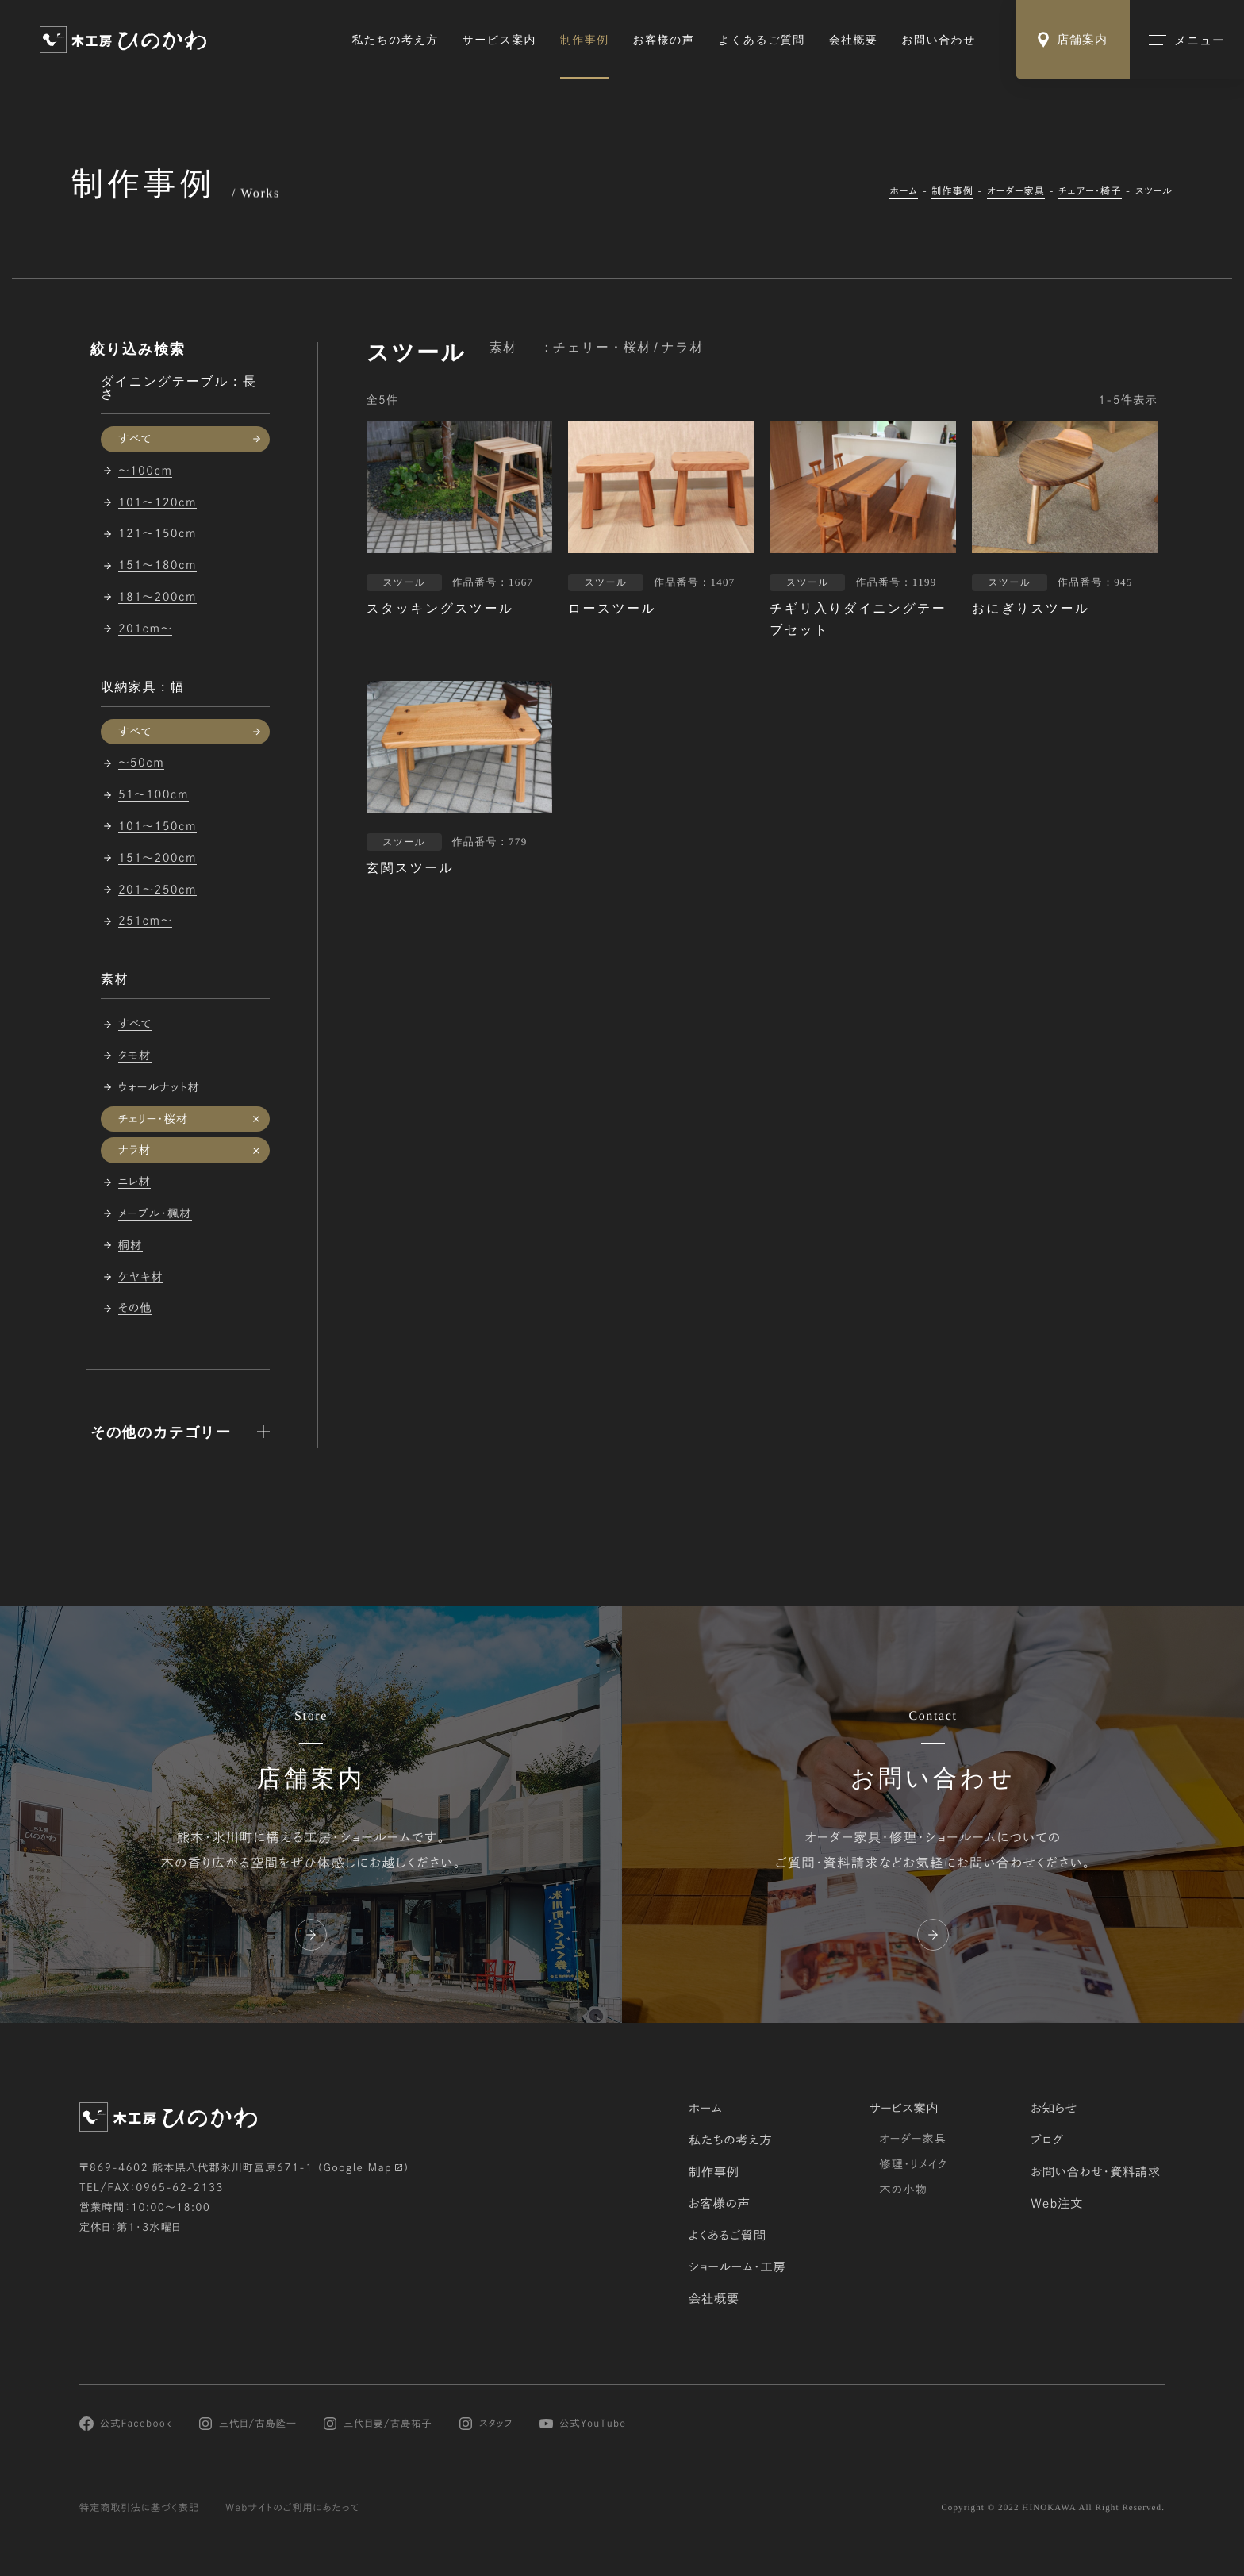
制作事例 (584, 39)
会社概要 (853, 39)
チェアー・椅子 (1089, 191)
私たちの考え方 (394, 39)
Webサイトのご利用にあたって (292, 2508)
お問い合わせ (938, 39)
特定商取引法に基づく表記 (139, 2508)
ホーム (903, 191)
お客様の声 (664, 39)
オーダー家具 (1016, 191)
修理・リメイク (913, 2164)
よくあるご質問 (761, 39)
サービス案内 (499, 39)
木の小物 (903, 2189)
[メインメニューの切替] (1187, 39)
